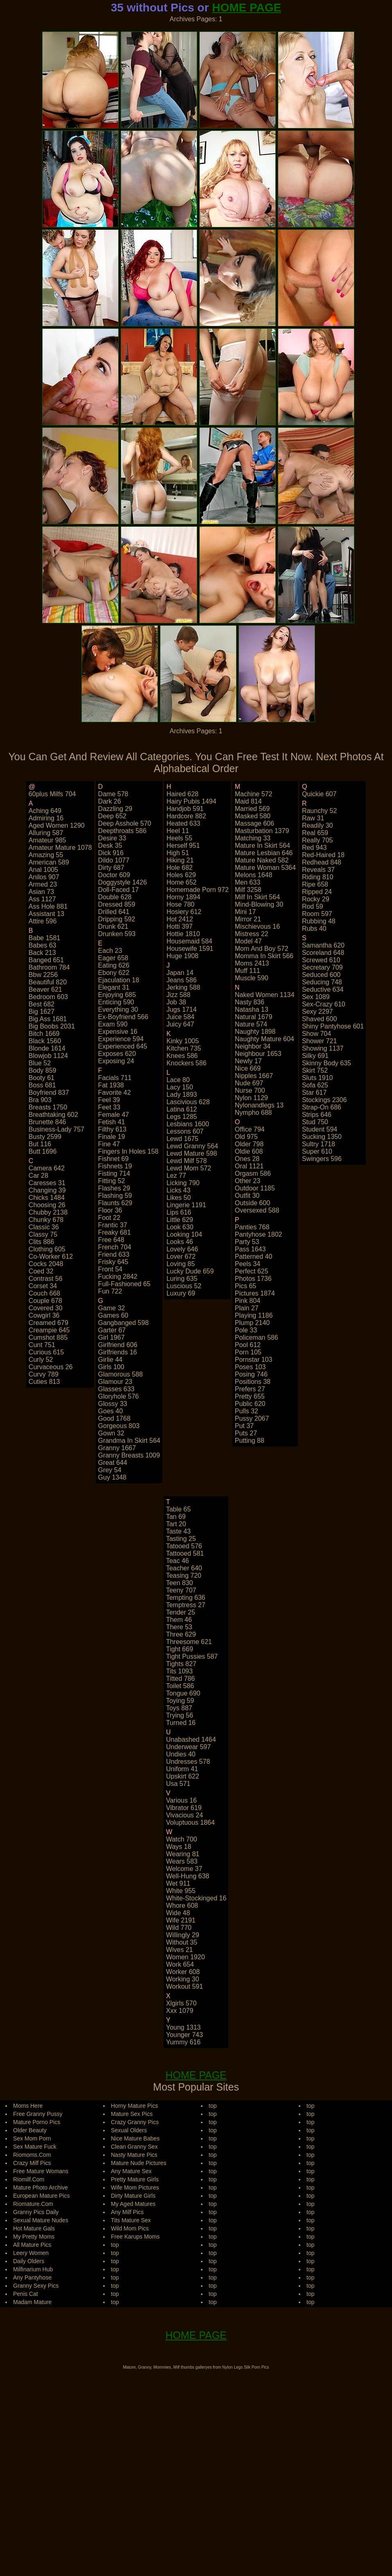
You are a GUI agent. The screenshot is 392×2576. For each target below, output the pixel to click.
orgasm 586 (253, 1173)
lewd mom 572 (189, 1168)
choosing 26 (47, 1205)
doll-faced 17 (118, 889)
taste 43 (178, 1531)
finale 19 (111, 1136)
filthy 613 (112, 1129)
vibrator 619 (184, 1807)
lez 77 (176, 1175)
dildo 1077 (114, 860)
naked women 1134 (265, 994)
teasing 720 (183, 1575)
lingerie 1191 (186, 1205)
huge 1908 (182, 955)
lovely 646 (182, 1249)
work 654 (180, 1964)
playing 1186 (254, 1315)
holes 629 (181, 874)
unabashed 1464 (191, 1739)
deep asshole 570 (124, 823)
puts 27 (246, 1433)
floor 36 (110, 1210)
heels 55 (179, 838)
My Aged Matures (133, 2204)
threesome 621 (189, 1641)
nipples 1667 (254, 1075)
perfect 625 (251, 1271)
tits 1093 (179, 1671)
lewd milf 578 (187, 1160)
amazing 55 (46, 854)
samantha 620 (323, 945)
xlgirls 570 (181, 2003)
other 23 (247, 1180)
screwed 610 (321, 960)
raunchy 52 (319, 810)
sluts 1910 (317, 1077)
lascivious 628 (188, 1101)
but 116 (40, 1144)
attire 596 (42, 921)
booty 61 (41, 1077)
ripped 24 (317, 891)
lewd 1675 (182, 1138)
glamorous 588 (120, 1374)
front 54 (110, 1269)
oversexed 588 (257, 1210)
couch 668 (44, 1293)
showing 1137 (322, 1048)
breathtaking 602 (53, 1114)
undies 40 (181, 1754)
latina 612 (182, 1109)
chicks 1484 (47, 1197)
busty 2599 (45, 1136)
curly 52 (41, 1359)
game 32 (111, 1308)
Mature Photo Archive (40, 2187)
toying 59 (180, 1700)
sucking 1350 (322, 1136)
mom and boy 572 (261, 948)
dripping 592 (116, 919)
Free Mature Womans (40, 2171)
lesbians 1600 (188, 1124)
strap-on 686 (321, 1107)
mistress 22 (251, 933)
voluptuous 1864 (190, 1822)
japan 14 (180, 972)
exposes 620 (117, 1053)
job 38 (176, 1002)
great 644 (112, 1462)
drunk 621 (113, 926)
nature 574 (251, 1024)
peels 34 (247, 1263)
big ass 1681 (48, 1018)
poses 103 (250, 1366)
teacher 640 (184, 1568)
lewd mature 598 (192, 1153)
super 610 (317, 1151)
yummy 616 (183, 2042)
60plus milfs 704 (52, 794)
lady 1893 (182, 1094)
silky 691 (315, 1055)
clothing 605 (47, 1249)
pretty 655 (250, 1396)
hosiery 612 (184, 911)
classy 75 (43, 1234)
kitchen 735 (184, 1048)
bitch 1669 (44, 1033)
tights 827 (181, 1663)
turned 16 (181, 1722)
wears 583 (182, 1861)
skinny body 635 (326, 1063)
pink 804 (247, 1300)
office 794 (250, 1129)
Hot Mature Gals (34, 2228)
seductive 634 (322, 989)
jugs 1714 (182, 1009)
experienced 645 (122, 1046)
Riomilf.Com (28, 2179)
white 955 (181, 1890)
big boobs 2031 (52, 1026)
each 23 (110, 950)
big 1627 (41, 1011)
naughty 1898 (255, 1031)
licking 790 (183, 1182)
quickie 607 (319, 794)
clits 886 (41, 1241)
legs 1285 (182, 1116)
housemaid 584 (189, 941)
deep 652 (112, 816)
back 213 (42, 952)
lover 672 (181, 1256)
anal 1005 (43, 869)
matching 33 (252, 838)
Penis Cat (25, 2294)
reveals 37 (318, 869)
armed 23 (43, 884)
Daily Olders (28, 2261)
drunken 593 (117, 933)
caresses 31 (47, 1182)
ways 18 (178, 1846)
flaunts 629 (115, 1202)
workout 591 (184, 1986)
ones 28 (247, 1158)
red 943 (314, 847)
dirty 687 (111, 867)
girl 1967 (111, 1337)
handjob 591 (185, 808)
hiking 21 (180, 860)
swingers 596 (322, 1158)
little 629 (180, 1219)
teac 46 (177, 1560)
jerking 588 (184, 987)
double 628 (115, 897)
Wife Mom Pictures (135, 2187)
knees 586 (182, 1055)
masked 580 (252, 816)
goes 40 (110, 1411)
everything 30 (118, 1009)
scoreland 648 (323, 952)
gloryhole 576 (118, 1396)
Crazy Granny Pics (135, 2122)
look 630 (180, 1227)
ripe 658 (315, 884)
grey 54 (110, 1470)
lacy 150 (180, 1087)
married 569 (252, 808)
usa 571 (178, 1783)
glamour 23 (115, 1381)
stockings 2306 (324, 1099)
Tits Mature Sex (131, 2220)
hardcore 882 (186, 816)
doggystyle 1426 (122, 882)
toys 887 (179, 1708)
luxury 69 (181, 1293)
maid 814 (248, 801)
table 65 (178, 1509)
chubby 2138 (48, 1212)
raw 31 (313, 818)
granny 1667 (117, 1447)
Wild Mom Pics (130, 2228)
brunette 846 (47, 1121)
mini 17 (245, 911)
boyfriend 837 (49, 1092)
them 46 (179, 1619)
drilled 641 (113, 911)
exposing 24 (116, 1061)
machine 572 (254, 794)
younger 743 (184, 2034)
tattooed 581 (185, 1553)
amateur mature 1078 (60, 847)
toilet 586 (180, 1685)
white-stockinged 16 (196, 1898)
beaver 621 (45, 989)
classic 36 (44, 1227)
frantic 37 (112, 1225)
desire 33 (112, 838)
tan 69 (176, 1516)
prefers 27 (250, 1389)
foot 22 (109, 1217)
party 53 (247, 1241)
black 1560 (45, 1041)
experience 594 (121, 1038)
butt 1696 (43, 1151)
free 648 (111, 1239)
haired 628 (182, 794)
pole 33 (246, 1330)
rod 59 (312, 906)
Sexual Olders (129, 2130)
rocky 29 (315, 899)
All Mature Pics (32, 2244)
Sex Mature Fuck (34, 2146)
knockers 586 (187, 1063)
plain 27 (247, 1308)
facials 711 (115, 1077)
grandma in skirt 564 (129, 1440)
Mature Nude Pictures (138, 2163)
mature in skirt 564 (262, 845)
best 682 (41, 1004)
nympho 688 (253, 1112)
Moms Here (28, 2105)
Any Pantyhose (32, 2277)
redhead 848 (321, 862)
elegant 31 (114, 987)
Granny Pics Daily (36, 2212)
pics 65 (245, 1285)
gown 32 (111, 1433)
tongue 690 (183, 1693)
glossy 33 (112, 1403)
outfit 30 (247, 1195)
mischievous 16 (257, 926)
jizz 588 (179, 994)
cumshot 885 (48, 1337)
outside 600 (252, 1202)
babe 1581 (44, 937)
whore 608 (182, 1905)
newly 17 (248, 1061)
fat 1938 (111, 1085)
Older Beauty (30, 2130)
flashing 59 (115, 1195)
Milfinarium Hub (33, 2269)
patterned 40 (254, 1256)
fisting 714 (114, 1173)
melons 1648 (254, 874)
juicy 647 (180, 1024)
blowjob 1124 (48, 1055)
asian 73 (41, 891)
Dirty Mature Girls (133, 2195)
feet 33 (109, 1107)
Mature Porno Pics (36, 2122)
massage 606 (254, 823)
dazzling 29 (115, 808)
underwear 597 (188, 1746)
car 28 (38, 1175)
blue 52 (40, 1063)
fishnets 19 (115, 1166)
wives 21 (179, 1949)
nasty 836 (249, 1002)
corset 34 (43, 1285)
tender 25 (180, 1612)
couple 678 (45, 1300)
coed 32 (41, 1271)
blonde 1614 (47, 1048)
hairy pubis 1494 (191, 801)
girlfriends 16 (117, 1352)
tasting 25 (181, 1538)
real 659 (315, 832)
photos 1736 (253, 1278)
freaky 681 (114, 1232)
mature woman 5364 (265, 867)
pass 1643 (250, 1249)
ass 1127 (42, 899)
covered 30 (46, 1308)
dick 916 (111, 852)
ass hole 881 (48, 906)
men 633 (247, 882)
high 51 (178, 852)
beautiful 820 (48, 982)
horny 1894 (184, 897)
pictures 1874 (255, 1293)
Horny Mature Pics (134, 2105)
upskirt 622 (182, 1776)
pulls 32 (246, 1411)
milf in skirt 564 (257, 897)
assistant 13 (46, 913)
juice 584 (181, 1016)
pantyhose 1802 (258, 1234)
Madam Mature (32, 2302)
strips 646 (316, 1114)
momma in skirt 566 (264, 955)
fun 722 (110, 1291)
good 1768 (114, 1418)
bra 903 (40, 1099)
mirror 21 (248, 919)
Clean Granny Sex (134, 2146)
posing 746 (251, 1374)
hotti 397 (180, 926)
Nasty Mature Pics (134, 2155)
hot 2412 (180, 919)
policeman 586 (256, 1337)
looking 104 (184, 1234)
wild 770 (178, 1927)
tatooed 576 (184, 1546)
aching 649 (45, 810)
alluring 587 (46, 832)
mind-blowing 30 (259, 904)
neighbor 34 (252, 1046)
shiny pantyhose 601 (333, 1026)
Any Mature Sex (131, 2171)
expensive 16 (117, 1031)
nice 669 (248, 1068)
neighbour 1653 (258, 1053)
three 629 (181, 1634)
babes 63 (42, 945)
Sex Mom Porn (32, 2138)
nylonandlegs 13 (259, 1105)
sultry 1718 (318, 1144)
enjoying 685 (117, 994)
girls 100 (111, 1366)
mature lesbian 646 (264, 852)
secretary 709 (322, 967)
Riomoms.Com (32, 2155)
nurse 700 (250, 1090)
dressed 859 (116, 904)
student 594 (319, 1129)
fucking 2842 (117, 1276)
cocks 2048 (46, 1263)
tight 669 (179, 1649)
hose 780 (181, 904)
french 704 (114, 1247)
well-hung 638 (188, 1876)
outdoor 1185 (255, 1188)
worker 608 (183, 1971)
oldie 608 (249, 1151)
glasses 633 (116, 1389)
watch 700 (181, 1839)
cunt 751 (42, 1344)
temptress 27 (185, 1604)
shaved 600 (319, 1018)
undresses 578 (188, 1761)
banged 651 (46, 960)
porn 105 (248, 1352)
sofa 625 (315, 1085)
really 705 (317, 840)
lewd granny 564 (192, 1146)
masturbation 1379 (262, 830)
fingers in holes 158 (128, 1151)
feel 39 (109, 1099)
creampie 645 (49, 1330)
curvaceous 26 (51, 1366)
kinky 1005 (183, 1041)
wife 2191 (181, 1920)
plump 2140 (252, 1322)
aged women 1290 (57, 825)
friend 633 (114, 1254)
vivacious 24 (184, 1815)
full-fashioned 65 (124, 1283)
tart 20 (176, 1523)
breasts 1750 (48, 1107)
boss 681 (42, 1085)
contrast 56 (46, 1278)
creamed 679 (48, 1322)
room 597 (317, 913)
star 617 (314, 1092)
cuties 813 (44, 1381)
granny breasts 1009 (129, 1455)
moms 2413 (252, 963)
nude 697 (249, 1083)
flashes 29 (114, 1188)
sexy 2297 (317, 1011)
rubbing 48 (319, 921)
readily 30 (317, 825)
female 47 (113, 1114)
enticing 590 (116, 1002)
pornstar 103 (254, 1359)
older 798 (249, 1144)
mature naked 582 (262, 860)
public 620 (250, 1403)
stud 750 (315, 1121)
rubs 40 (314, 928)
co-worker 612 (51, 1256)
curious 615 (46, 1352)
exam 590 (113, 1024)
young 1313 (183, 2027)
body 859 (42, 1070)
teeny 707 (181, 1590)
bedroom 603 (48, 996)
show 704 (316, 1033)
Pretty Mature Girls (135, 2179)
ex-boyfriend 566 (123, 1016)
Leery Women (31, 2253)
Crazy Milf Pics (32, 2163)
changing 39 (47, 1190)
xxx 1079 (180, 2010)
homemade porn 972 (198, 889)
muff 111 (247, 970)
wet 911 (178, 1883)
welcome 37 (184, 1868)
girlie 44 (110, 1359)
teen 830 (179, 1582)
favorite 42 (114, 1092)
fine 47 (109, 1144)
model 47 (248, 941)
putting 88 (249, 1440)
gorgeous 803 (119, 1425)
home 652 (182, 882)
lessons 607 (185, 1131)
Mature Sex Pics (132, 2114)
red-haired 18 (323, 854)
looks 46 (180, 1241)
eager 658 (113, 957)
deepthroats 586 (122, 830)
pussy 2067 (252, 1418)
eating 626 (114, 965)
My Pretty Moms (33, 2236)
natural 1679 (254, 1016)
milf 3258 (248, 889)
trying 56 (179, 1715)
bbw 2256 (43, 974)
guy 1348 (112, 1477)
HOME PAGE (246, 7)
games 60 (113, 1315)
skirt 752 (315, 1070)
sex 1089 (316, 996)
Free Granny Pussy (38, 2114)
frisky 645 (113, 1261)
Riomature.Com (33, 2204)
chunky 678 (46, 1219)
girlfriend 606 (117, 1344)
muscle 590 (251, 978)
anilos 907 (44, 877)
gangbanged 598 (123, 1322)
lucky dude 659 (190, 1271)
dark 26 (109, 801)
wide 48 (178, 1912)
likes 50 (179, 1197)
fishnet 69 (113, 1158)
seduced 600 (321, 974)
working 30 (182, 1979)
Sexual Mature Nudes (40, 2220)
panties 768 (252, 1227)
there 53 (179, 1627)
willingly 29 (182, 1934)
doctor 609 (114, 874)
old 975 (246, 1136)
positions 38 (252, 1381)
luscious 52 (184, 1285)
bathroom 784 (49, 967)
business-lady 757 (56, 1129)
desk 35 (110, 845)
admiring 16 (46, 818)
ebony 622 (114, 972)
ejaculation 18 (119, 980)
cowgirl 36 (44, 1315)
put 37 (244, 1425)
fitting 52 (111, 1180)
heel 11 (178, 830)
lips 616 (179, 1212)
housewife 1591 (190, 948)
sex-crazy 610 (323, 1004)
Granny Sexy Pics (36, 2285)
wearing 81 (183, 1854)
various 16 (181, 1800)
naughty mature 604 (264, 1038)
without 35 (181, 1942)
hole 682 (180, 867)
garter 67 (112, 1330)
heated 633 (184, 823)
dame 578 (113, 794)
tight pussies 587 (192, 1656)
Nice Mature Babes (135, 2138)
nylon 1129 (251, 1097)
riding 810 (317, 877)
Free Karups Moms (135, 2236)
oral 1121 (249, 1166)
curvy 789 (44, 1374)
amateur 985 (47, 840)
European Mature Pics (41, 2195)
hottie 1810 (183, 933)
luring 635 (182, 1278)
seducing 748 (322, 982)
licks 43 (179, 1190)
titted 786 (180, 1678)
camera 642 (47, 1168)
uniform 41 (182, 1768)
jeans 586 (182, 980)
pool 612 (248, 1344)
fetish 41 (111, 1121)
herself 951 (183, 845)
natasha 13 (251, 1009)
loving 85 (181, 1263)
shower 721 (319, 1041)
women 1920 (185, 1957)
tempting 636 (185, 1597)
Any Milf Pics (127, 2212)
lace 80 (178, 1079)
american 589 (49, 862)
